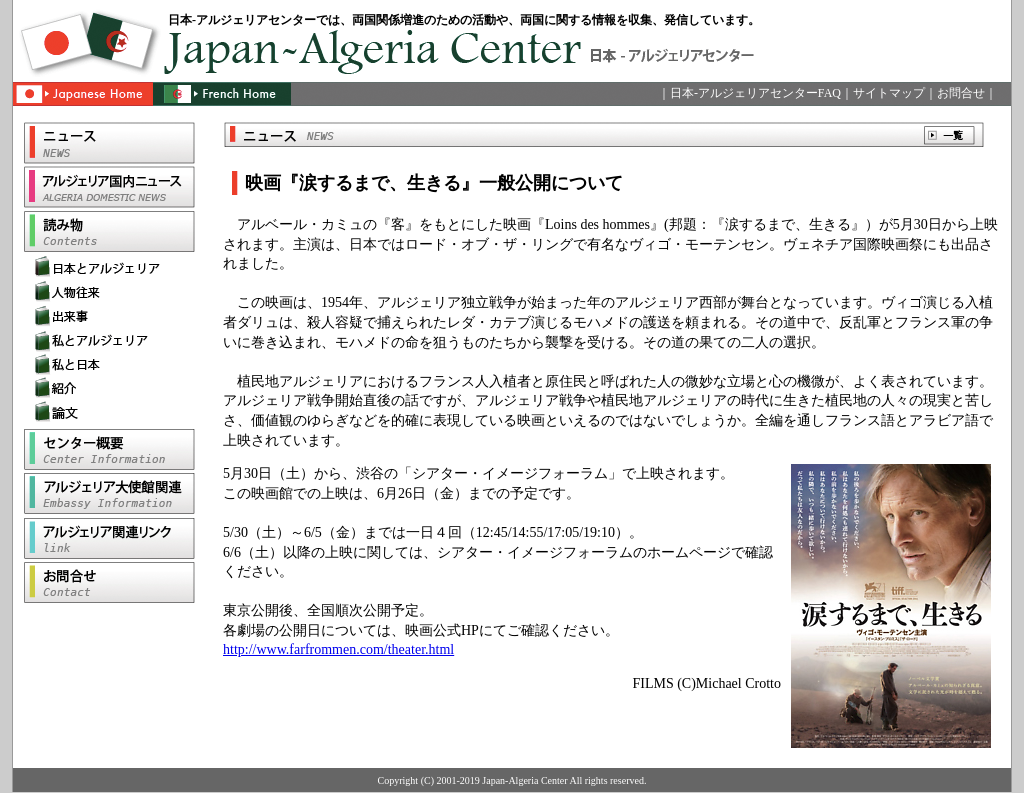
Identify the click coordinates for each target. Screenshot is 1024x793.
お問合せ (961, 93)
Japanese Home (81, 101)
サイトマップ (889, 93)
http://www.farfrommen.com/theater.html (338, 649)
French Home (218, 101)
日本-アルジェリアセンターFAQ (755, 93)
